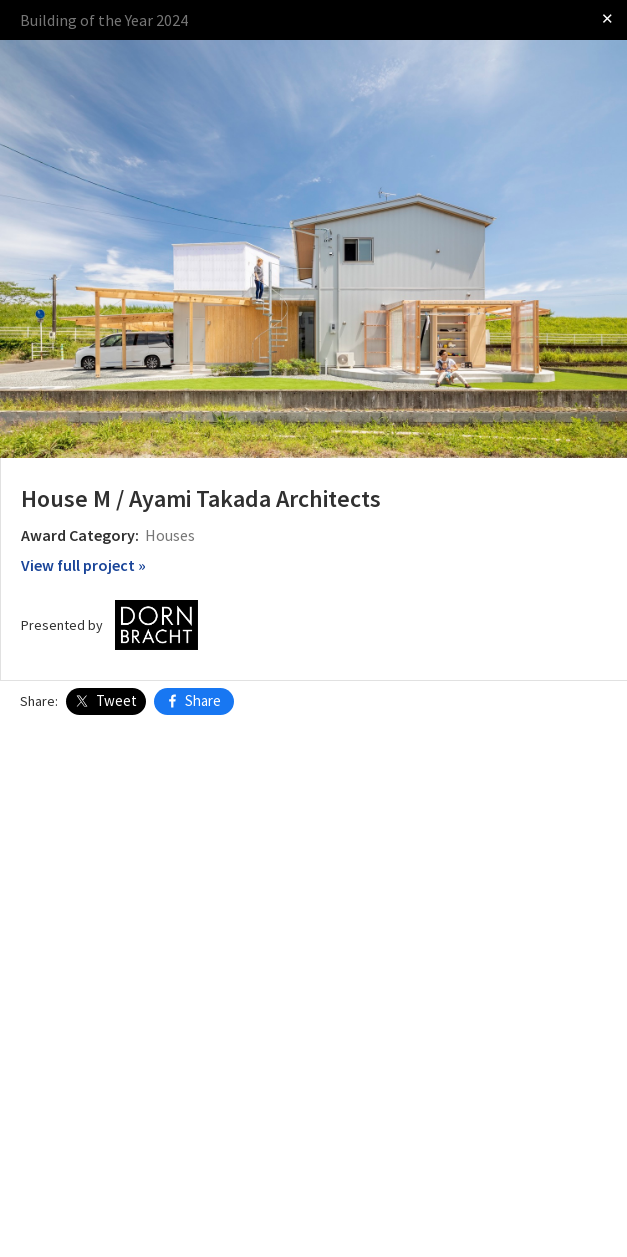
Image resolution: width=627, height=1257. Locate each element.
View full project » (83, 565)
